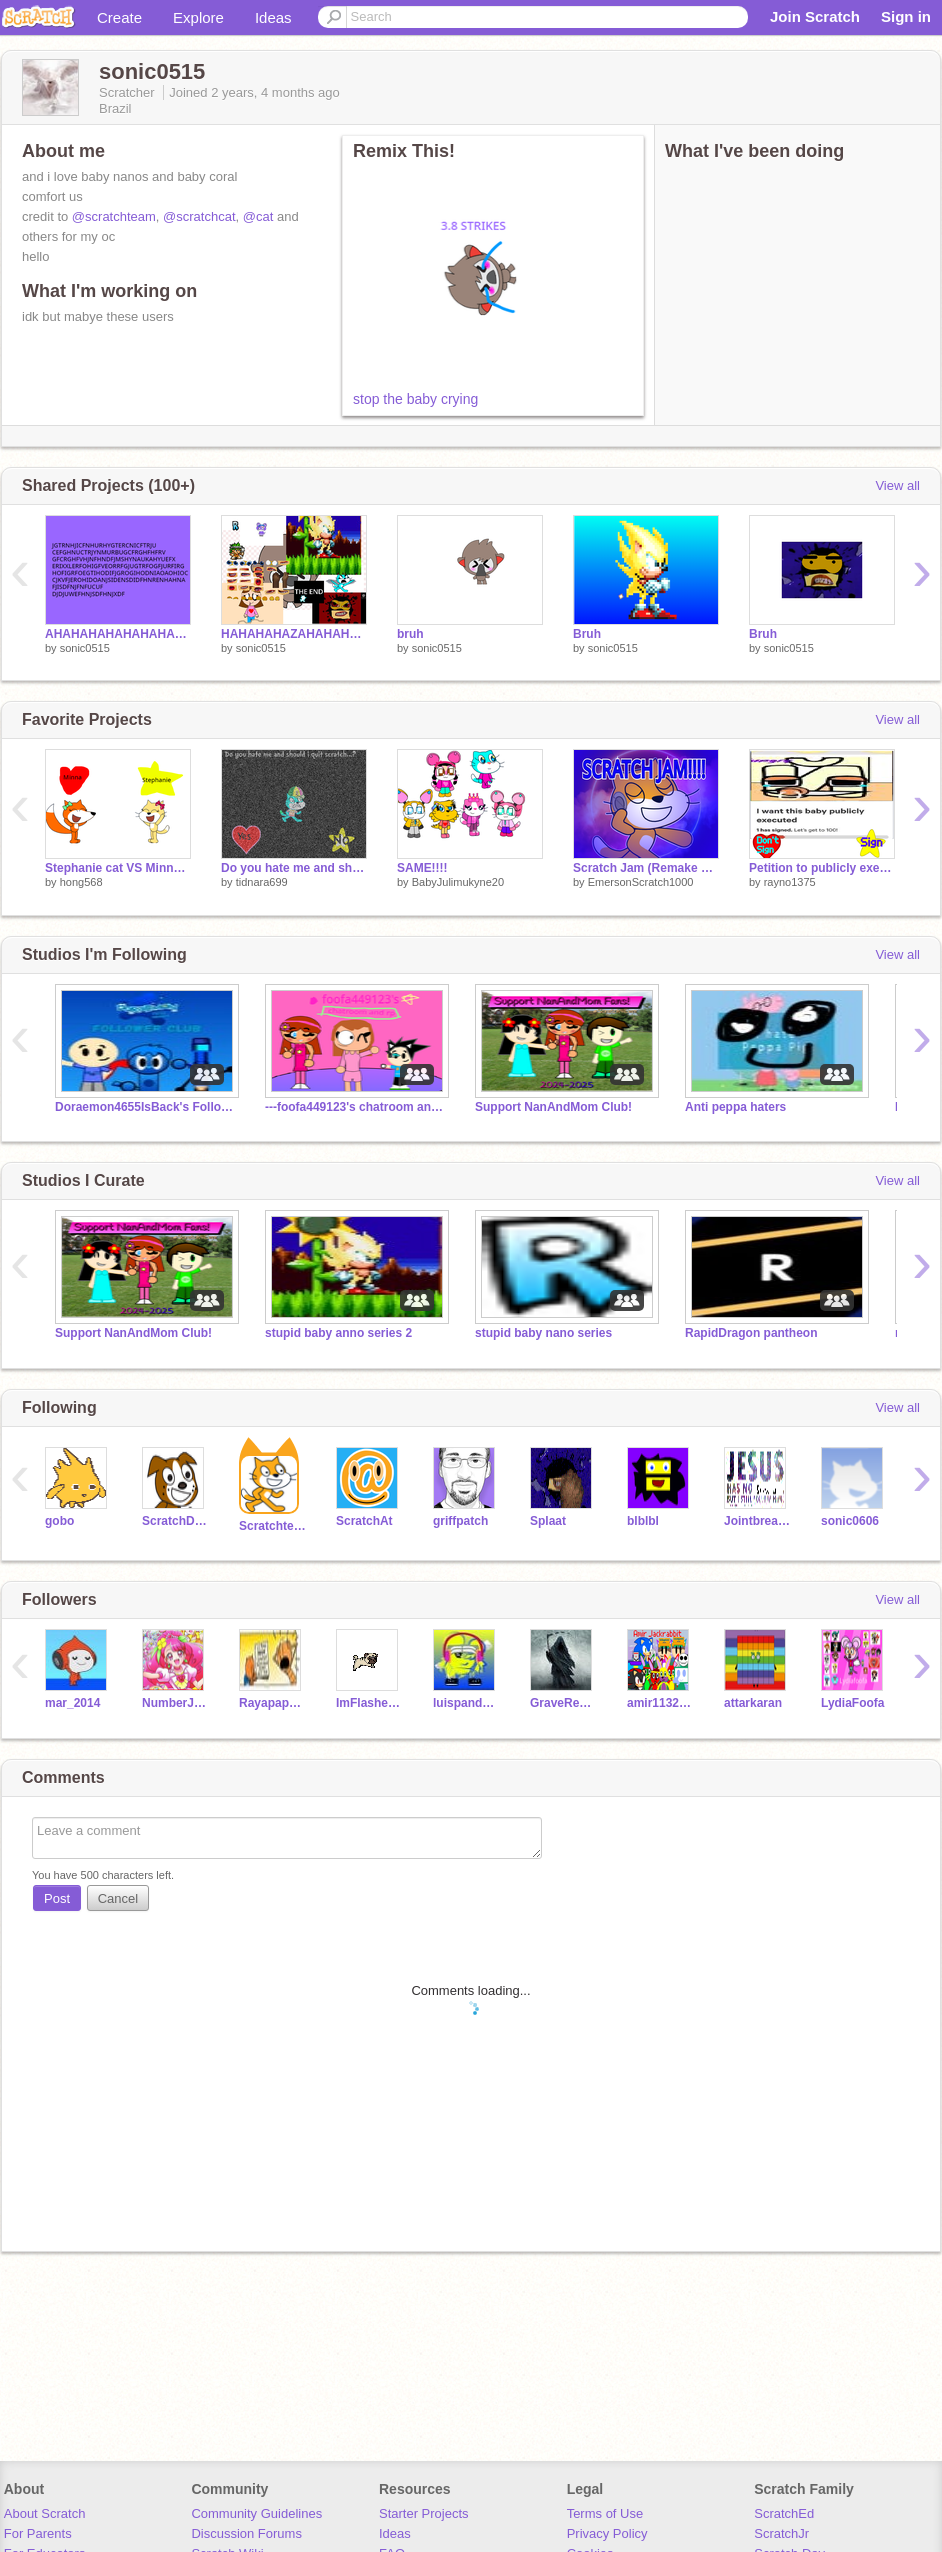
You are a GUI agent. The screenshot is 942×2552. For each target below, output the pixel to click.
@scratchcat (199, 216)
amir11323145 (660, 1703)
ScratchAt (364, 1521)
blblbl (643, 1521)
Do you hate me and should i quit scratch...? (294, 868)
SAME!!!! (422, 868)
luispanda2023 (466, 1703)
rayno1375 (790, 882)
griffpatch (460, 1521)
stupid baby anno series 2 (338, 1333)
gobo (59, 1521)
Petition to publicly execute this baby (822, 868)
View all (897, 485)
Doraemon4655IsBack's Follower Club (145, 1107)
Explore (198, 17)
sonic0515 (85, 648)
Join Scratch (815, 16)
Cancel (118, 1898)
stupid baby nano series (543, 1333)
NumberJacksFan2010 (175, 1703)
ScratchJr (781, 2533)
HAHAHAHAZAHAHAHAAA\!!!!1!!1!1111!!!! (294, 634)
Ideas (273, 17)
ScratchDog (175, 1521)
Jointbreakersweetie (757, 1521)
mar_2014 (72, 1703)
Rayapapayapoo (272, 1703)
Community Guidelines (256, 2513)
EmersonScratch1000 (641, 882)
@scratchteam (114, 216)
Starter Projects (424, 2513)
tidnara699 (262, 882)
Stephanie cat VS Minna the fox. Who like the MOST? (118, 868)
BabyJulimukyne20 (458, 882)
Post (57, 1898)
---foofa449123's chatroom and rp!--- (355, 1107)
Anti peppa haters (735, 1107)
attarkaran (753, 1703)
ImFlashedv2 (369, 1703)
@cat (258, 216)
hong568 (81, 882)
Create (119, 17)
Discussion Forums (246, 2533)
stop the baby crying (415, 399)
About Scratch (45, 2513)
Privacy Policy (607, 2533)
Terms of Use (605, 2513)
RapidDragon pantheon (751, 1333)
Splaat (548, 1521)
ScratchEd (784, 2513)
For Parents (38, 2533)
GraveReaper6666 (563, 1703)
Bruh (587, 634)
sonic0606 (850, 1521)
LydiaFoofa (852, 1703)
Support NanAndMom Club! (553, 1107)
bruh (410, 634)
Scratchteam (272, 1526)
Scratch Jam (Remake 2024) (646, 868)
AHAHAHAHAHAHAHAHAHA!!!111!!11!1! (118, 634)
